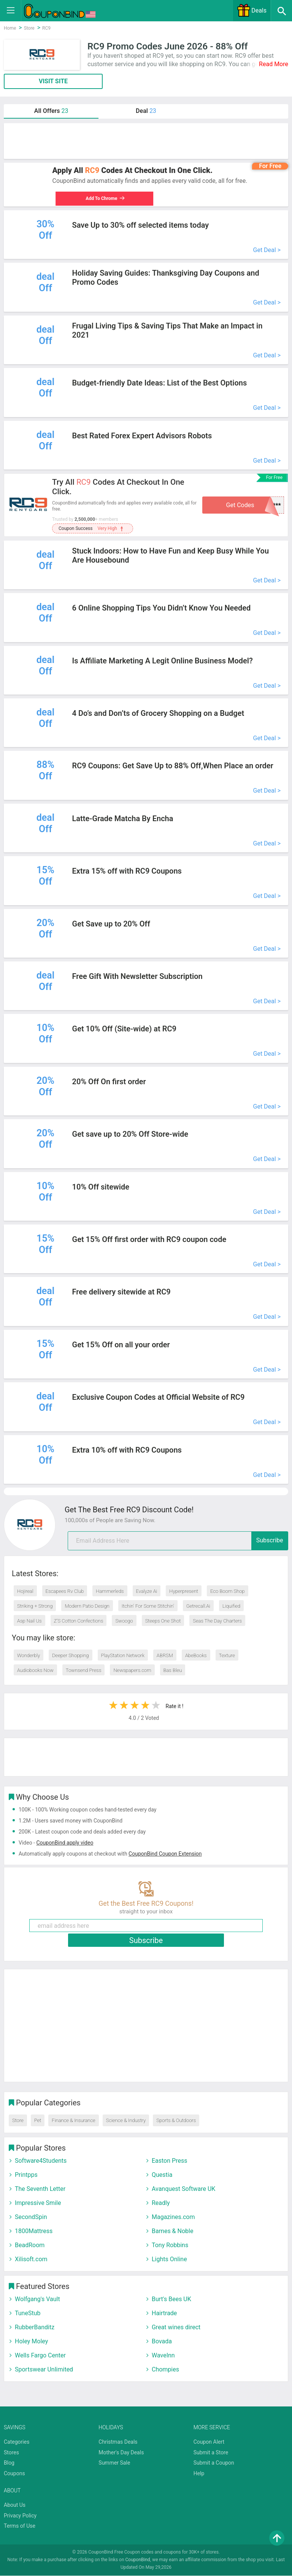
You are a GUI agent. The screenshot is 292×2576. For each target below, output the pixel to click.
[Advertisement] (146, 141)
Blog (9, 2463)
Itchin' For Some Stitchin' (148, 1606)
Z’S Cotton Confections (78, 1621)
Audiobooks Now (35, 1670)
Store (18, 2121)
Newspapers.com (132, 1670)
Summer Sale (114, 2463)
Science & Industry (126, 2121)
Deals (252, 10)
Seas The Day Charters (217, 1621)
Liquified (231, 1606)
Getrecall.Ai (198, 1606)
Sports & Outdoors (176, 2121)
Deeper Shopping (70, 1656)
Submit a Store (211, 2452)
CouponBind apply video (64, 1843)
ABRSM (165, 1656)
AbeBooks (196, 1656)
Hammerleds (110, 1591)
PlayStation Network (122, 1656)
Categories (16, 2442)
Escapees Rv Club (65, 1591)
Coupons (14, 2474)
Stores (11, 2452)
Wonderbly (28, 1656)
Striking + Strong (34, 1606)
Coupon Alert (209, 2442)
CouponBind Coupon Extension (165, 1854)
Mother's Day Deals (121, 2452)
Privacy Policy (20, 2516)
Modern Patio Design (87, 1606)
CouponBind (137, 2560)
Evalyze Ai (146, 1591)
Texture (227, 1656)
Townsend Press (84, 1670)
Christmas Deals (117, 2442)
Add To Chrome (102, 198)
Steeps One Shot (163, 1621)
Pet (37, 2121)
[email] (178, 1541)
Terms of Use (19, 2526)
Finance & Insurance (73, 2121)
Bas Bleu (172, 1670)
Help (199, 2474)
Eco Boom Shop (227, 1591)
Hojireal (25, 1591)
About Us (14, 2505)
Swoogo (124, 1621)
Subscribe (269, 1540)
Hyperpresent (183, 1591)
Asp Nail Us (29, 1621)
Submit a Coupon (214, 2463)
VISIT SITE (53, 81)
